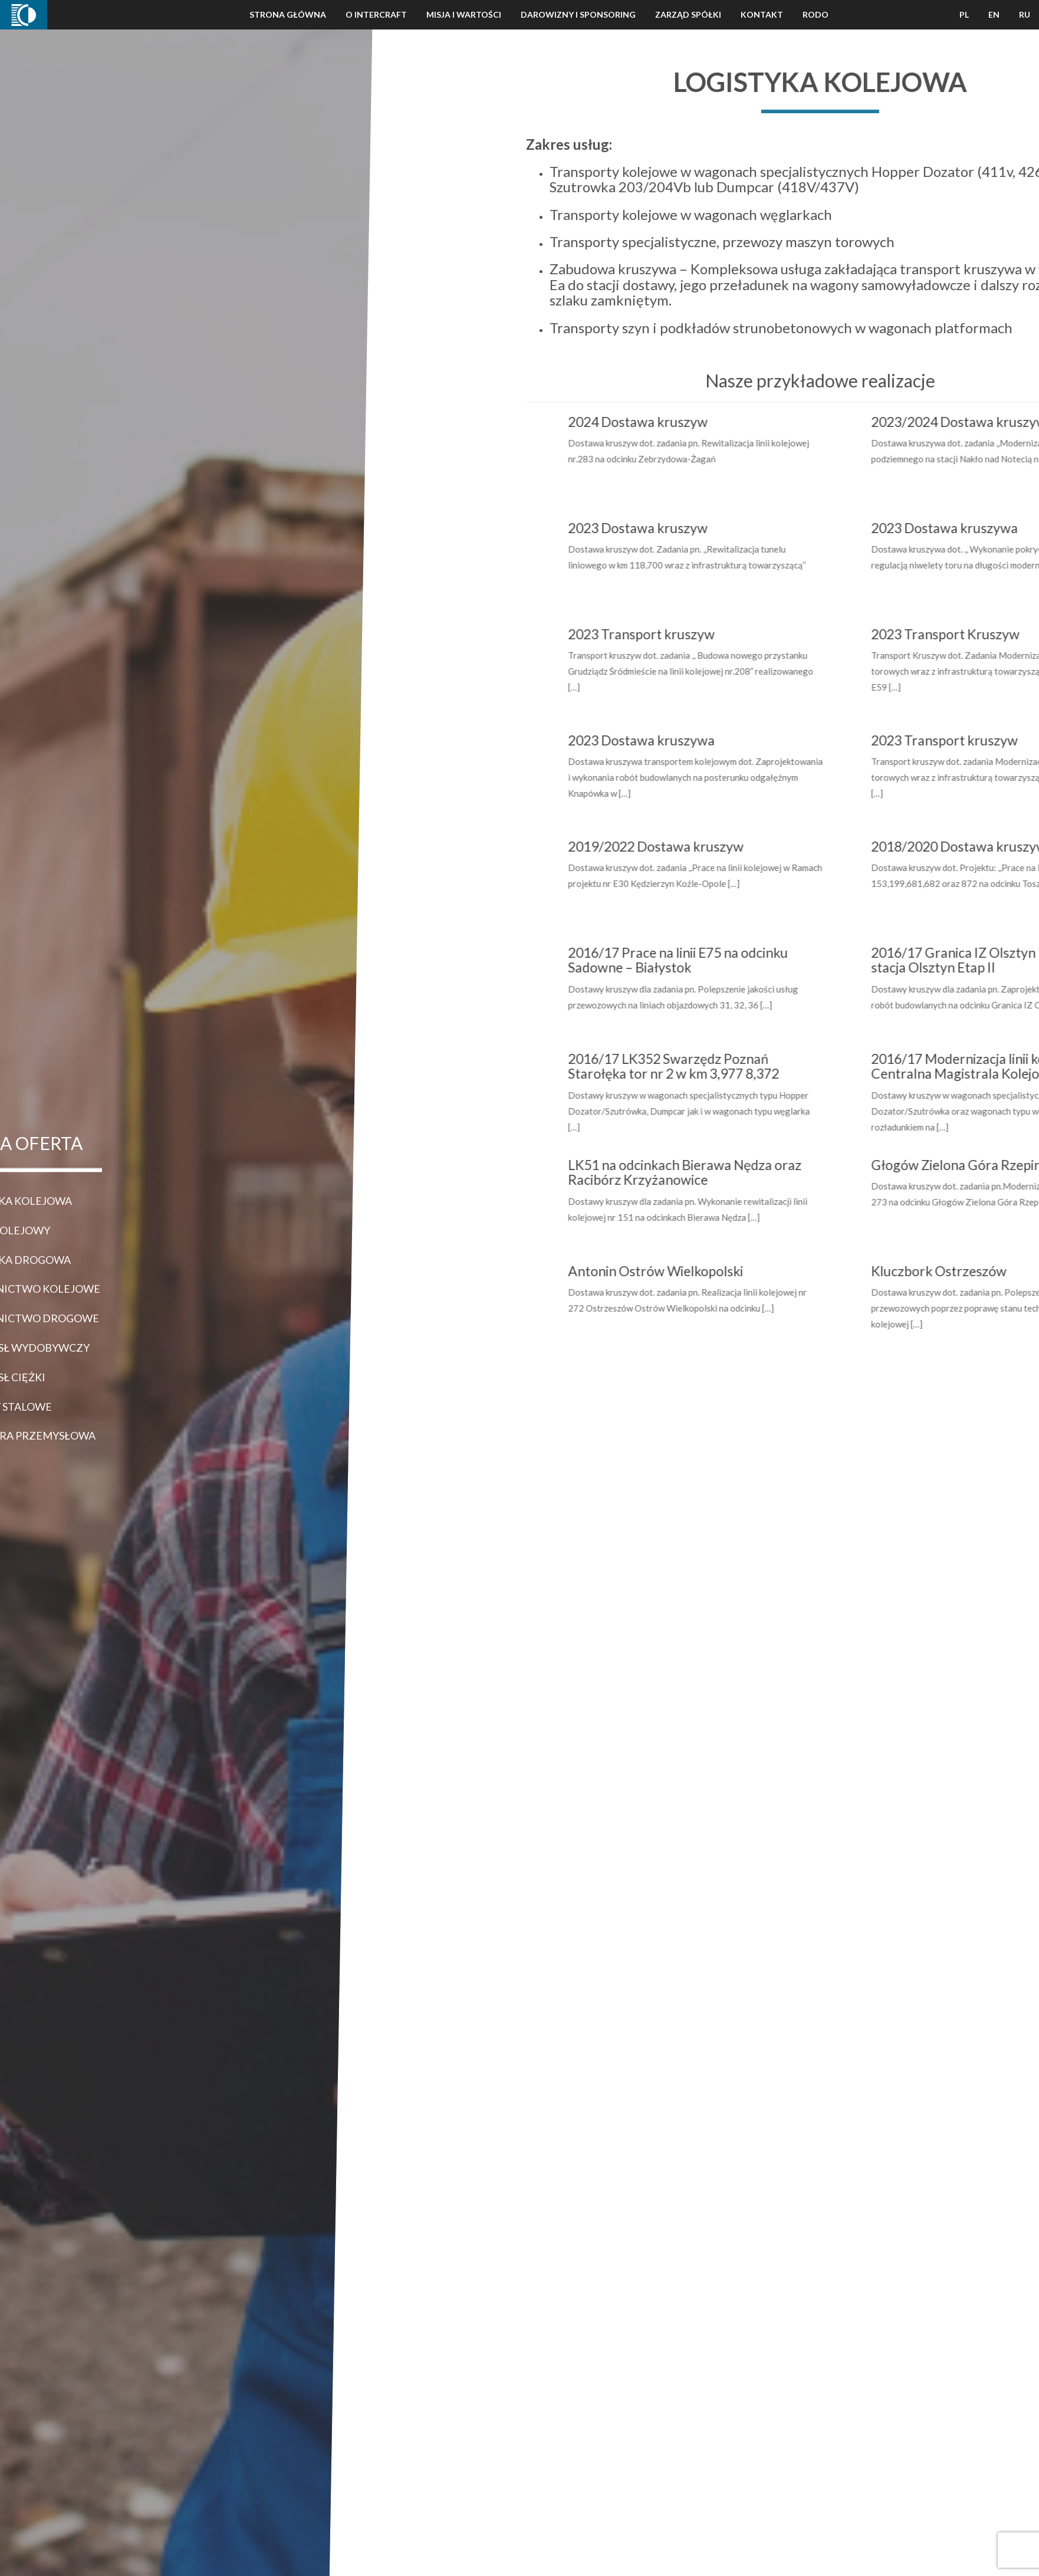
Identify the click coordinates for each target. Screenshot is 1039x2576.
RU (1024, 14)
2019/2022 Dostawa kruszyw (730, 846)
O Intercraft (376, 14)
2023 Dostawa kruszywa (715, 740)
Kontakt (762, 14)
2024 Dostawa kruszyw (712, 421)
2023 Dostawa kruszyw (712, 528)
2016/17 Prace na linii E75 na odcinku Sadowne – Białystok (752, 959)
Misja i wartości (463, 14)
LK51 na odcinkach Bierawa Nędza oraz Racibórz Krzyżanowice (759, 1172)
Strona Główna (287, 14)
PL (964, 14)
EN (993, 14)
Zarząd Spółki (688, 14)
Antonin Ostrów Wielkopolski (729, 1271)
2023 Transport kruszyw (715, 634)
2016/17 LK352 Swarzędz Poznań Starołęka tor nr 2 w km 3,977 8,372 (747, 1066)
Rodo (815, 14)
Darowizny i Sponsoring (578, 14)
